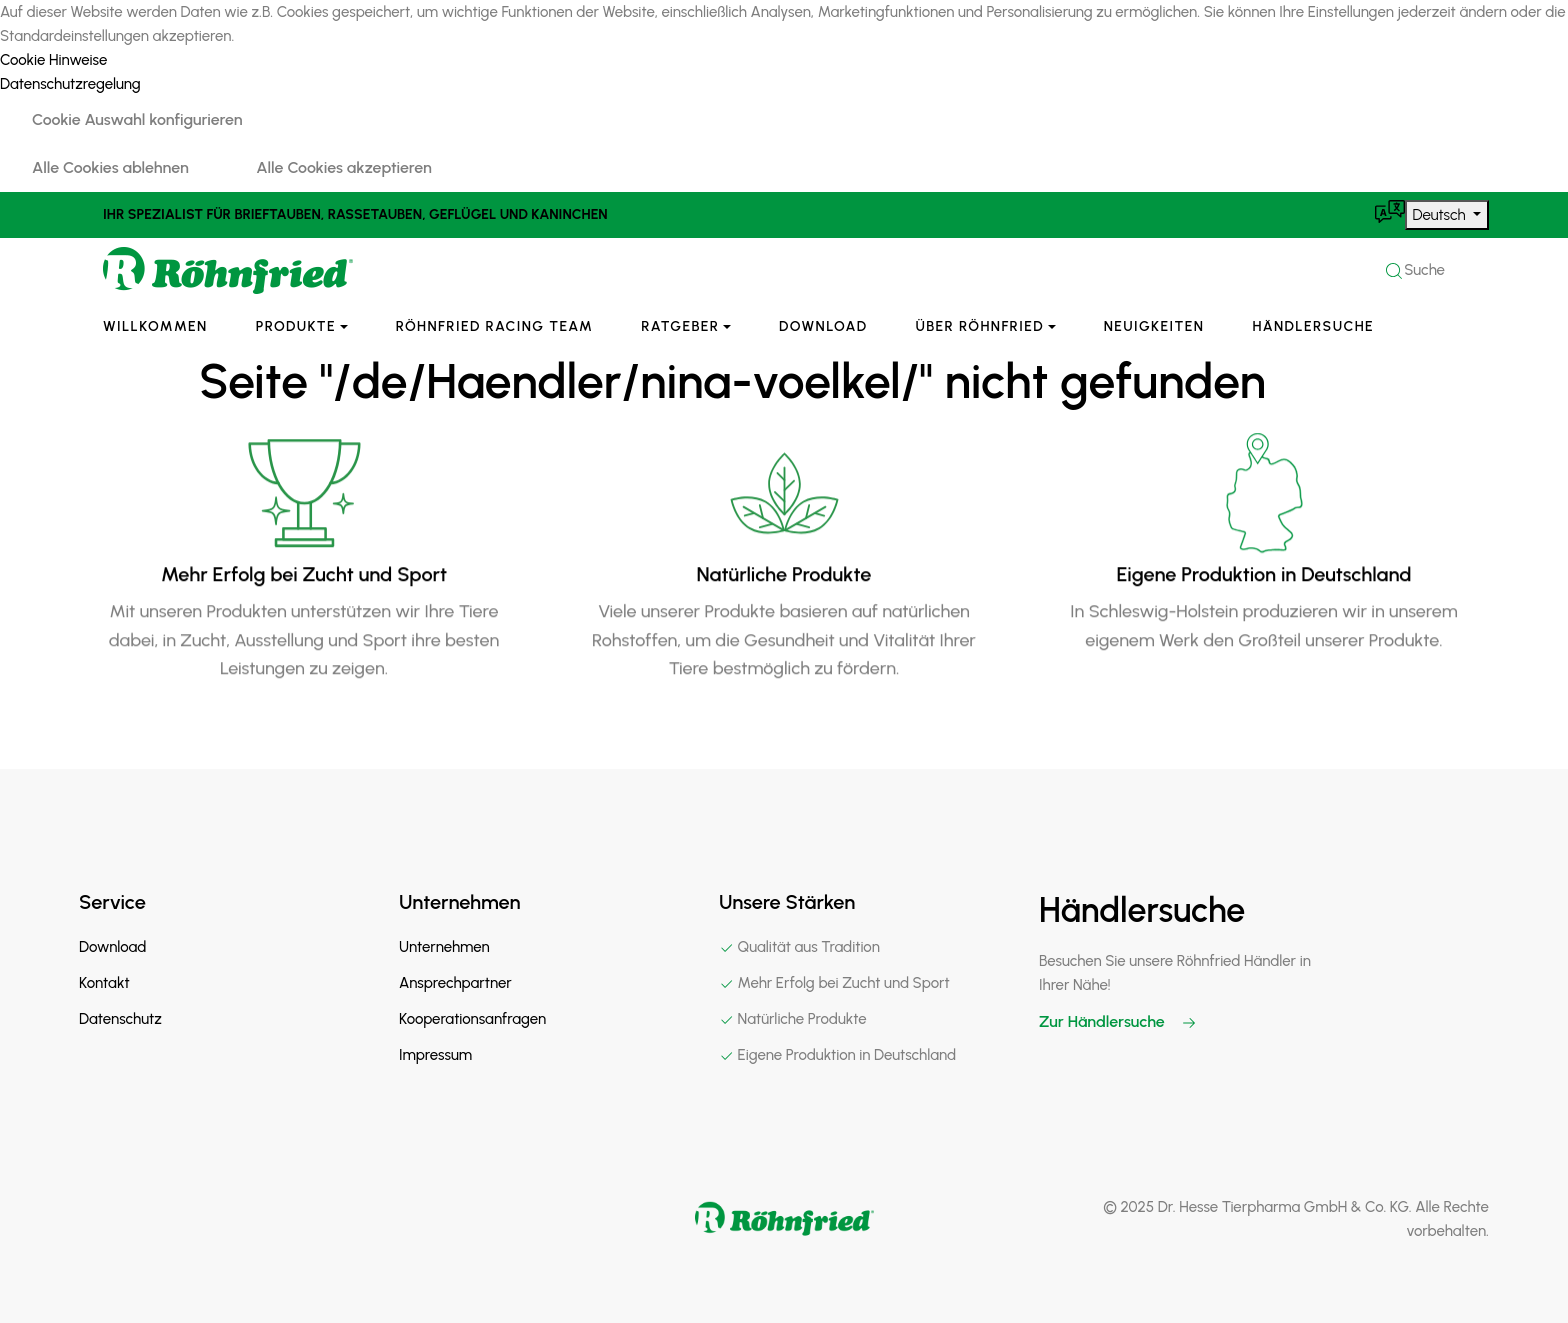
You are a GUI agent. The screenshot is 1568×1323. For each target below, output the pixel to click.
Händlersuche (1313, 326)
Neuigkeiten (1154, 326)
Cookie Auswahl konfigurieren (137, 119)
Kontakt (104, 983)
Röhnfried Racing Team (495, 326)
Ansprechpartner (455, 983)
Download (823, 326)
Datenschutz (120, 1019)
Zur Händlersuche (1118, 1021)
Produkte (296, 326)
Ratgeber (680, 326)
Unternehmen (444, 947)
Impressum (435, 1055)
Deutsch (1441, 215)
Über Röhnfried (980, 326)
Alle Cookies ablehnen (110, 167)
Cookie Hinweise (53, 60)
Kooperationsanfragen (472, 1019)
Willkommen (155, 326)
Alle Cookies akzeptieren (343, 167)
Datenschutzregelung (70, 84)
